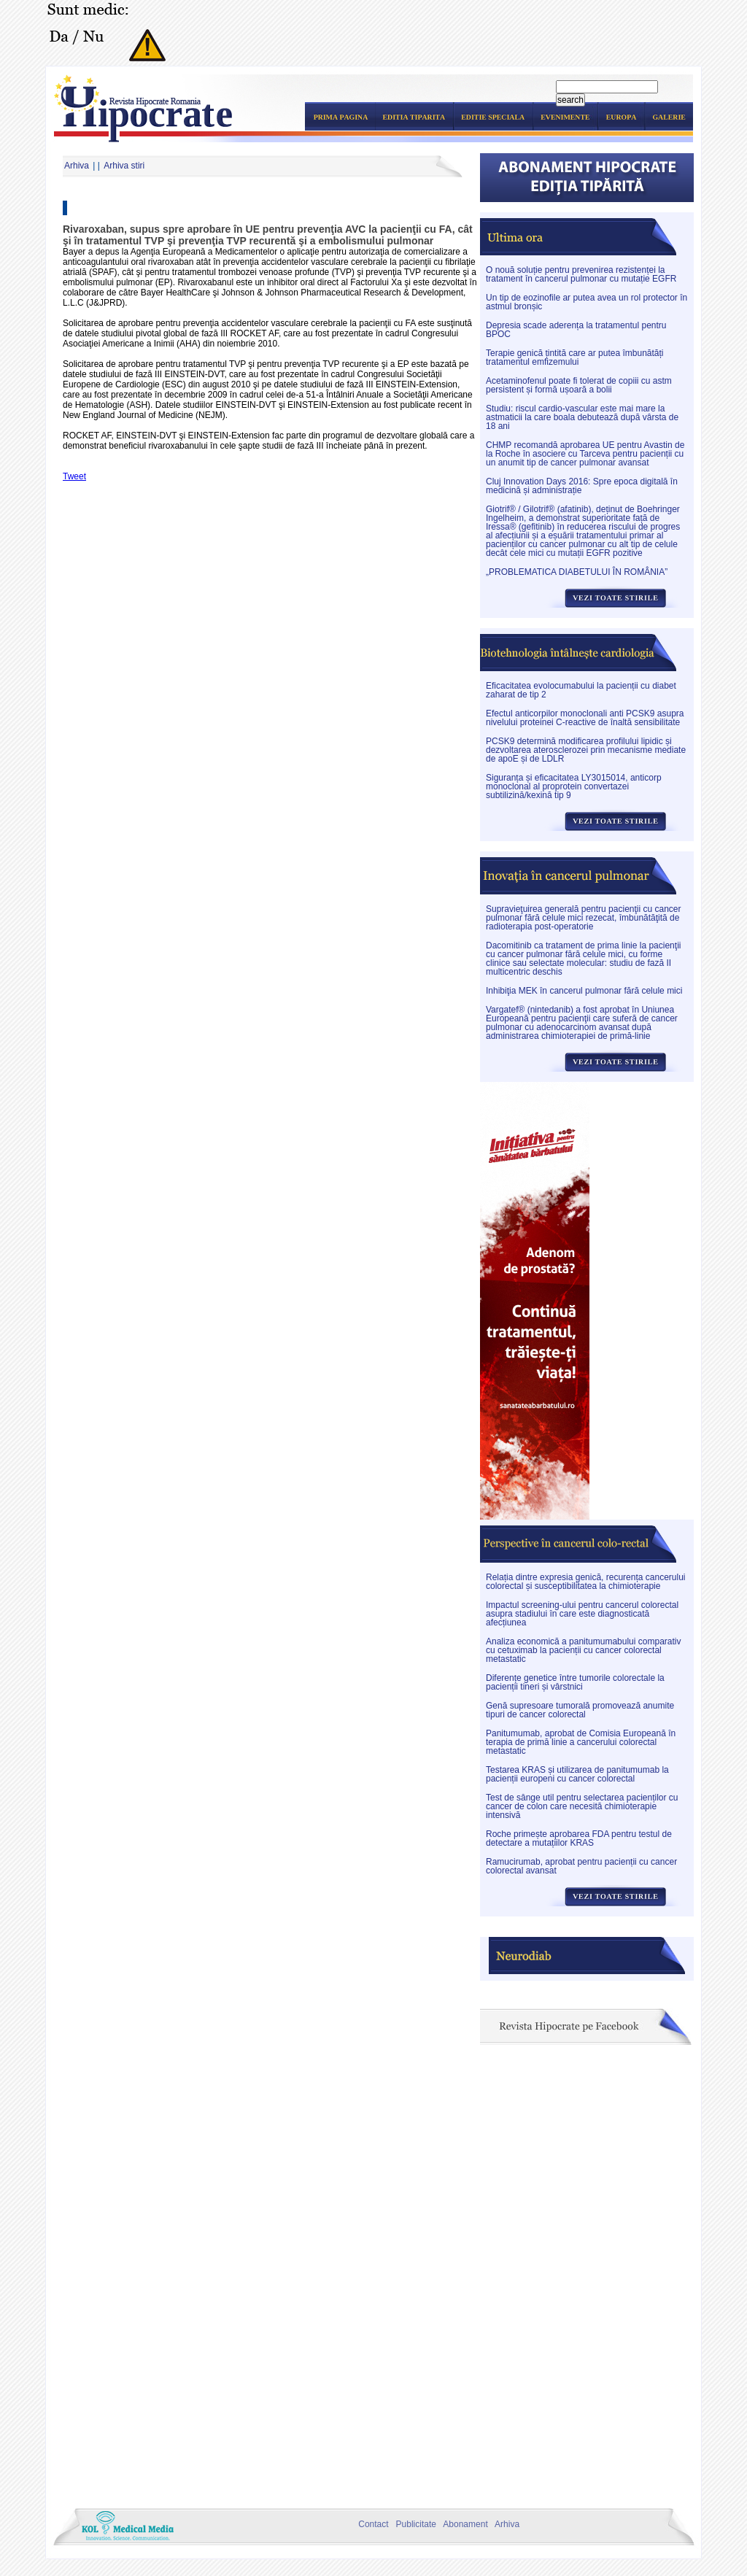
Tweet (74, 476)
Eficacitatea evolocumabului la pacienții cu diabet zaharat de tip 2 (581, 690)
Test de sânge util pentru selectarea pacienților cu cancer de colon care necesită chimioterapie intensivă (582, 1806)
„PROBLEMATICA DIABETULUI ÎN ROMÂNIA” (576, 572)
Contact (371, 2524)
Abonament (462, 2524)
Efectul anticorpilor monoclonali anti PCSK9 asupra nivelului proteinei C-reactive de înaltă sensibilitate (585, 717)
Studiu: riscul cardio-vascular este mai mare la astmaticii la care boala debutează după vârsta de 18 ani (582, 417)
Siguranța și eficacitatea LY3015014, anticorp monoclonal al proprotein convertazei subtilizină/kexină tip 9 (574, 786)
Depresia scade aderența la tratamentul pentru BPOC (576, 329)
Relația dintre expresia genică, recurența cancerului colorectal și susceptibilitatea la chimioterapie (586, 1581)
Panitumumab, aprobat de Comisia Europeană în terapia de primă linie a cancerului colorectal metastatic (581, 1742)
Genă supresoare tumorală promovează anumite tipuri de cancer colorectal (580, 1710)
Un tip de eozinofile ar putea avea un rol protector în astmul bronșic (586, 302)
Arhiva (76, 165)
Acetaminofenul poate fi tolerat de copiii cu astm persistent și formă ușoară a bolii (579, 385)
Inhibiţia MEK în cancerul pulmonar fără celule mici (584, 991)
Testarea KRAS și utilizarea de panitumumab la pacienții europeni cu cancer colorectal (577, 1774)
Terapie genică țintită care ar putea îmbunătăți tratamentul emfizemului (574, 357)
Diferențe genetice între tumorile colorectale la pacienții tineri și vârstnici (575, 1682)
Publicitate (413, 2524)
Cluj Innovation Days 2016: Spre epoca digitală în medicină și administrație (582, 485)
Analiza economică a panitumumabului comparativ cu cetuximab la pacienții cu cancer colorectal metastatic (583, 1650)
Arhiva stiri (124, 165)
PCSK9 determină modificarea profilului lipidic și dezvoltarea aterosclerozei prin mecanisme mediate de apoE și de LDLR (586, 750)
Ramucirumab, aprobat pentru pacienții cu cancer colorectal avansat (581, 1866)
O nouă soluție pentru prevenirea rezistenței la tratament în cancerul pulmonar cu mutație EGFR (581, 274)
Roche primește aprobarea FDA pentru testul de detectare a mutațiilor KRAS (579, 1838)
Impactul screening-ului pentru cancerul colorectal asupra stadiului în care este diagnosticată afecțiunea (582, 1614)
